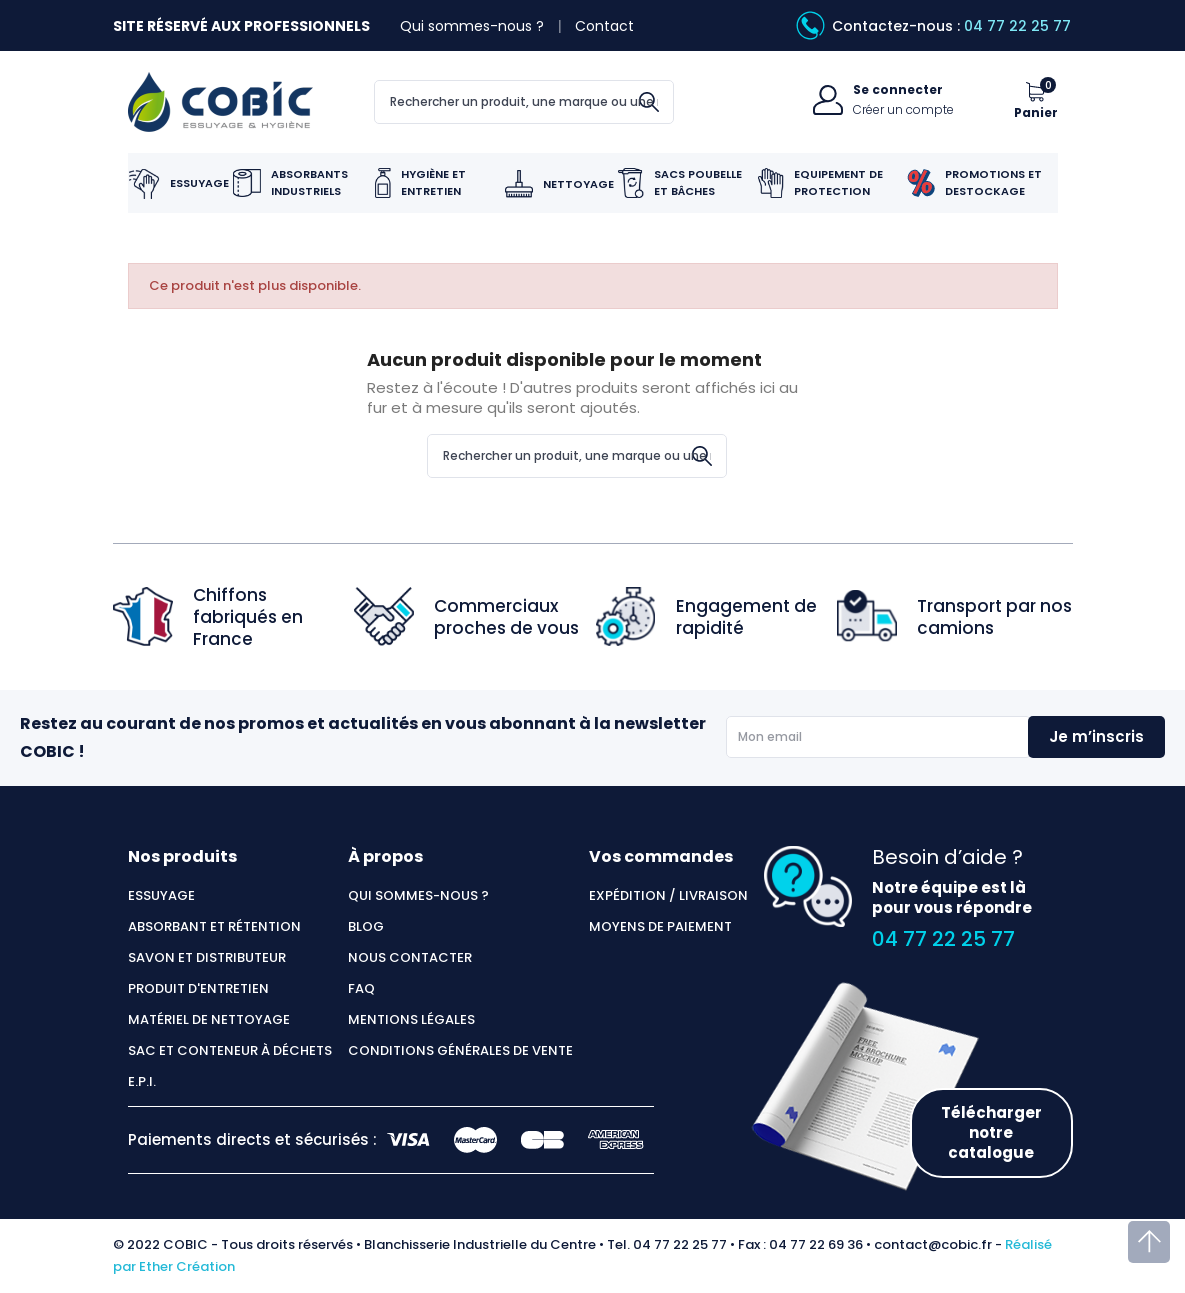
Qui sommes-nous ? (472, 26)
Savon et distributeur (207, 958)
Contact (604, 26)
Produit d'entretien (198, 989)
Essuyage (161, 896)
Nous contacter (410, 958)
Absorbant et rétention (214, 927)
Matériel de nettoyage (209, 1020)
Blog (366, 927)
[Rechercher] (524, 102)
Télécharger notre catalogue (991, 1132)
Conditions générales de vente (460, 1051)
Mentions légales (411, 1020)
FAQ (361, 989)
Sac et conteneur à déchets (230, 1051)
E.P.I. (142, 1082)
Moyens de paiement (660, 927)
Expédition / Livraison (668, 896)
